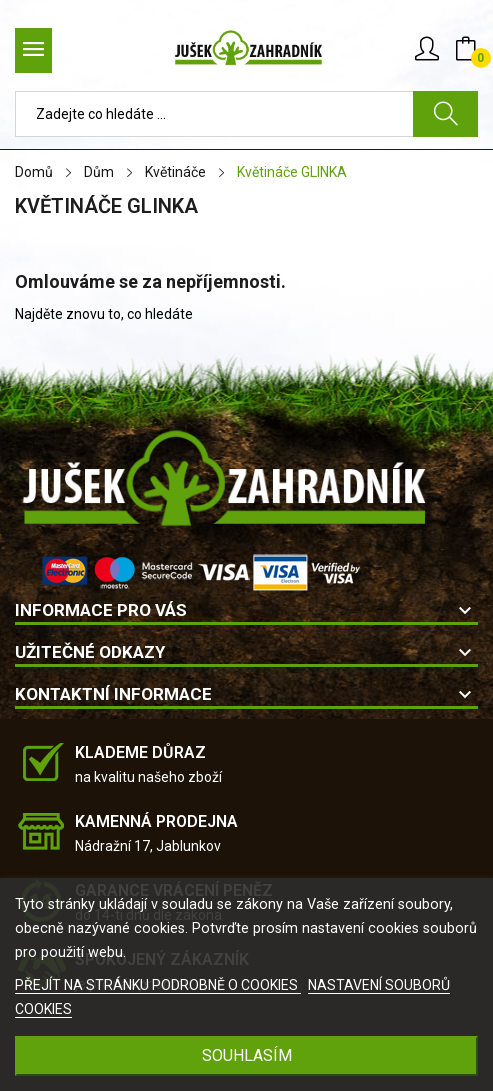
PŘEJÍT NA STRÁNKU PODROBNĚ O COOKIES (158, 985)
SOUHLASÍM (247, 1055)
